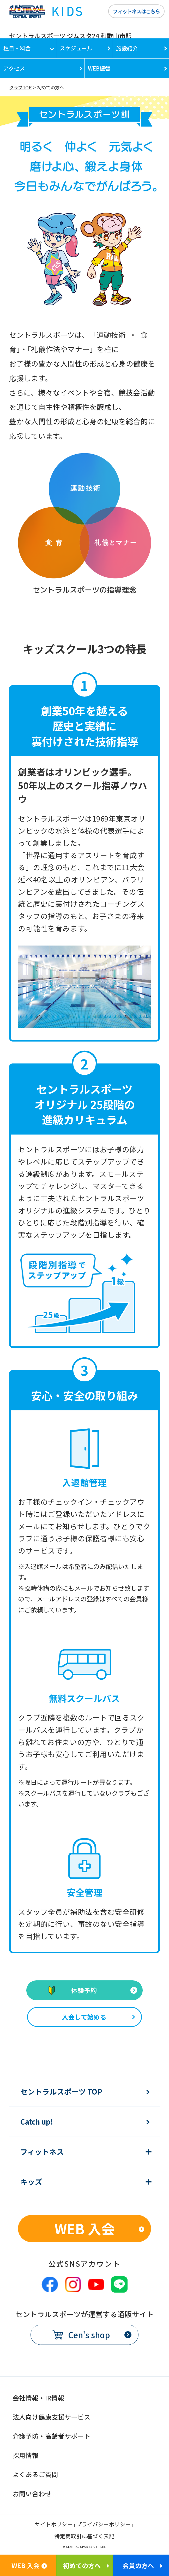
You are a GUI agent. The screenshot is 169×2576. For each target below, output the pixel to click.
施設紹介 (127, 48)
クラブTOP (20, 87)
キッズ (31, 2181)
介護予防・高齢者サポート (51, 2435)
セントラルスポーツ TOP (61, 2091)
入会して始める (84, 2016)
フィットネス (42, 2151)
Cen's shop (89, 2335)
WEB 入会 (85, 2228)
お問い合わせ (32, 2493)
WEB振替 (99, 68)
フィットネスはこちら (136, 11)
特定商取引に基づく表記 (84, 2536)
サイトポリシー (54, 2525)
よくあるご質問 (35, 2474)
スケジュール (76, 48)
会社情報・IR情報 (38, 2397)
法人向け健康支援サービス (51, 2416)
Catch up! (36, 2121)
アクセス (14, 68)
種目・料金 (17, 48)
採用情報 (26, 2455)
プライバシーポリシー (103, 2525)
